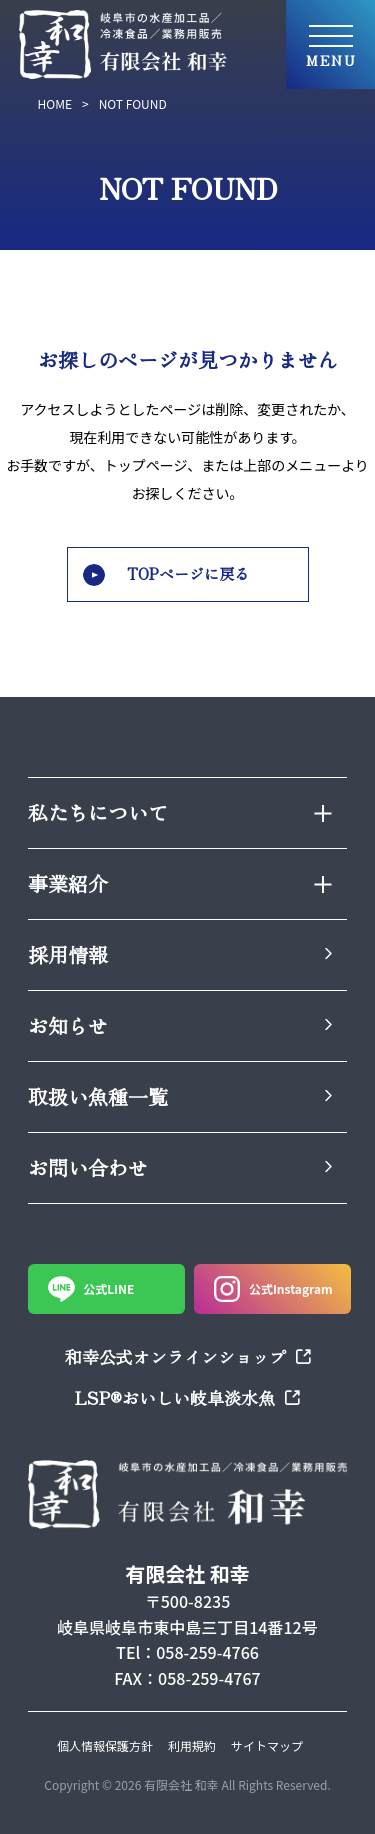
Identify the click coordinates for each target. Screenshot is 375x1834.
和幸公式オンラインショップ (188, 1356)
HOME (55, 103)
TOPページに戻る (166, 574)
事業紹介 (180, 883)
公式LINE (91, 1289)
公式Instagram (273, 1289)
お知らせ (180, 1025)
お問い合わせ (180, 1167)
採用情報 (180, 954)
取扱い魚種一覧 (180, 1096)
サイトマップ (267, 1745)
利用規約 (192, 1745)
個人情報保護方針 (105, 1745)
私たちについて (180, 812)
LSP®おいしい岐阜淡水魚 (187, 1397)
